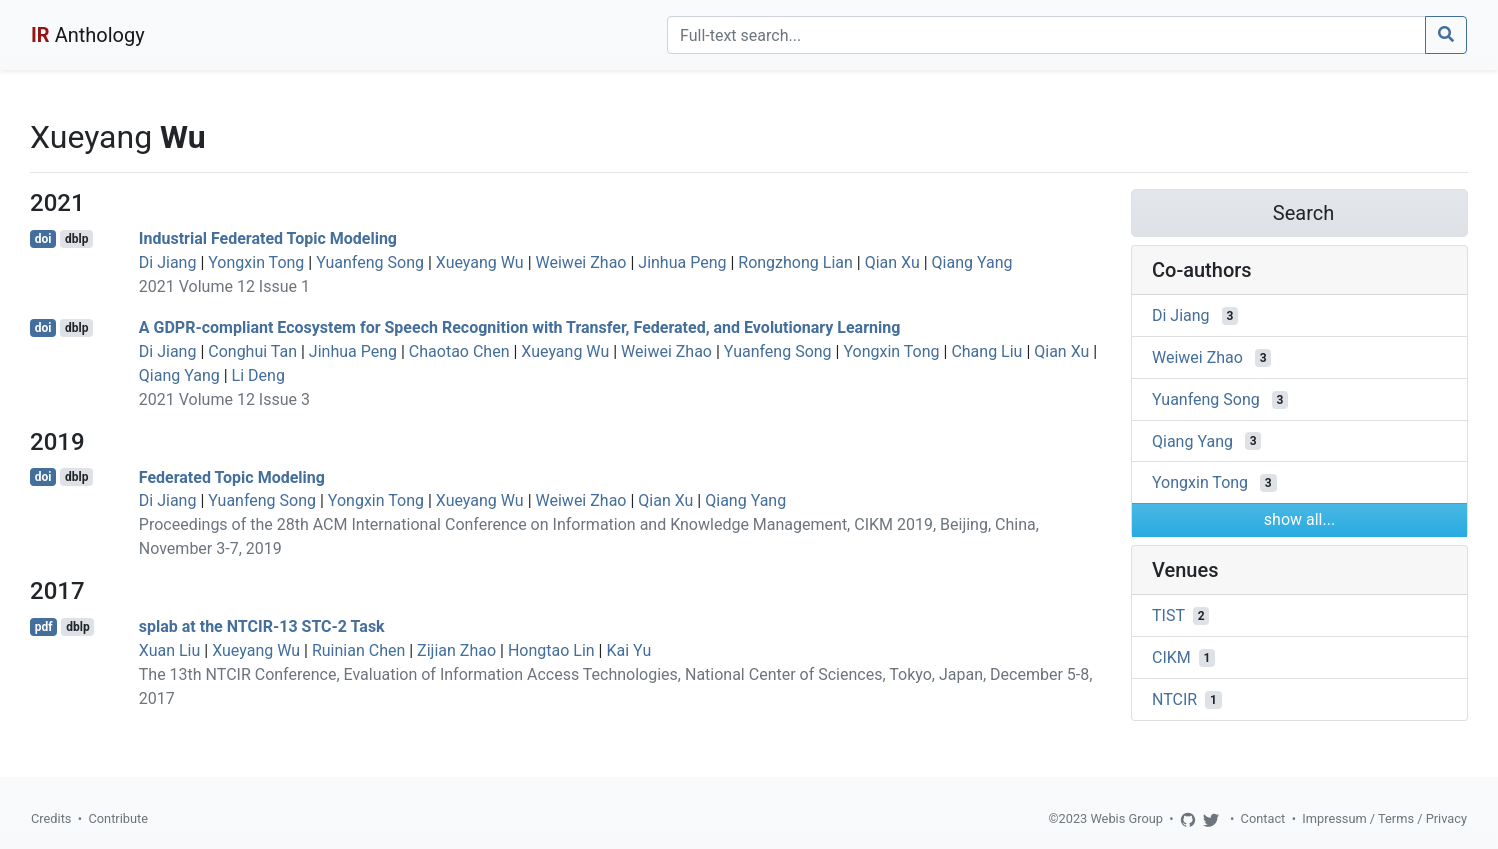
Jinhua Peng (682, 262)
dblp (76, 239)
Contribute (118, 818)
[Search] (1046, 35)
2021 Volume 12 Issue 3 (224, 399)
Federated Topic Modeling (232, 476)
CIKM (1171, 657)
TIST (1168, 615)
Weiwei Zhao (581, 262)
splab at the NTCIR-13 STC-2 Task (262, 626)
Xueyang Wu (480, 262)
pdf (44, 627)
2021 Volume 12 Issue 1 (224, 286)
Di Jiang (168, 262)
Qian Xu (892, 262)
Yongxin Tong (256, 262)
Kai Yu (628, 650)
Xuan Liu (170, 650)
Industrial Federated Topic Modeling (268, 238)
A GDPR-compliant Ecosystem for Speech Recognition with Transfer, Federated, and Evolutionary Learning (520, 327)
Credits (51, 818)
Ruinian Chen (358, 650)
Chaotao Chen (459, 351)
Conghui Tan (252, 351)
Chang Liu (986, 351)
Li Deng (258, 375)
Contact (1263, 818)
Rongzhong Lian (795, 262)
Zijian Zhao (456, 650)
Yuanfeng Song (370, 262)
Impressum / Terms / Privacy (1384, 818)
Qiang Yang (972, 262)
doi (43, 239)
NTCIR (1174, 699)
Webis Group (1126, 818)
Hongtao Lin (551, 650)
